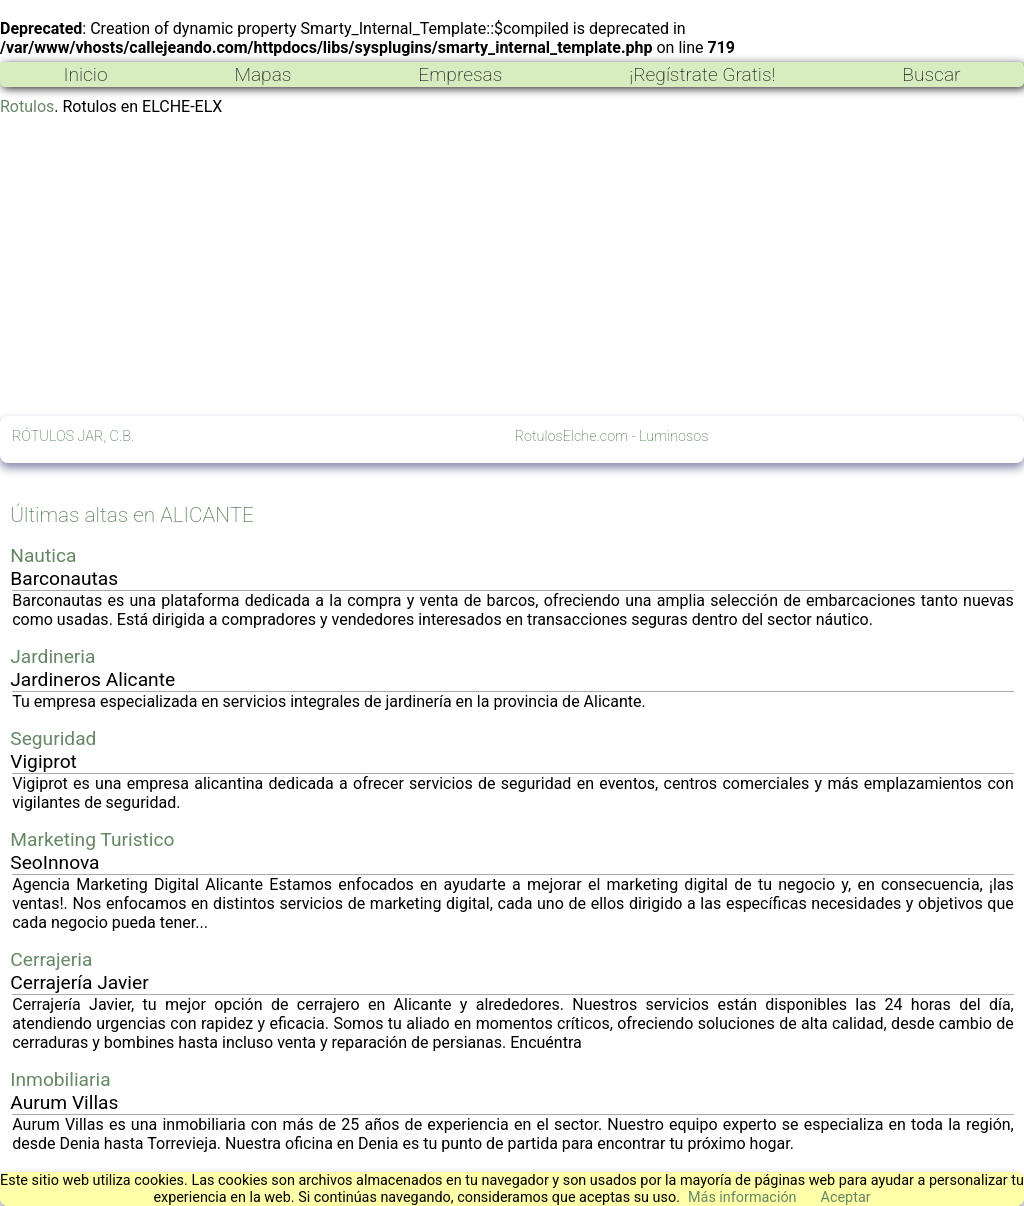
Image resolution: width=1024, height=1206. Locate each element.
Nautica (43, 555)
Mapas (262, 74)
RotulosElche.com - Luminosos (612, 436)
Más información (742, 1197)
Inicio (85, 74)
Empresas (460, 74)
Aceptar (846, 1197)
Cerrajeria (51, 959)
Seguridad (53, 738)
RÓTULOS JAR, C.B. (73, 436)
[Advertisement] (512, 266)
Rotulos (27, 106)
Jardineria (52, 656)
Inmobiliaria (60, 1079)
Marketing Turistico (92, 839)
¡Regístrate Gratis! (702, 74)
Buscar (931, 74)
